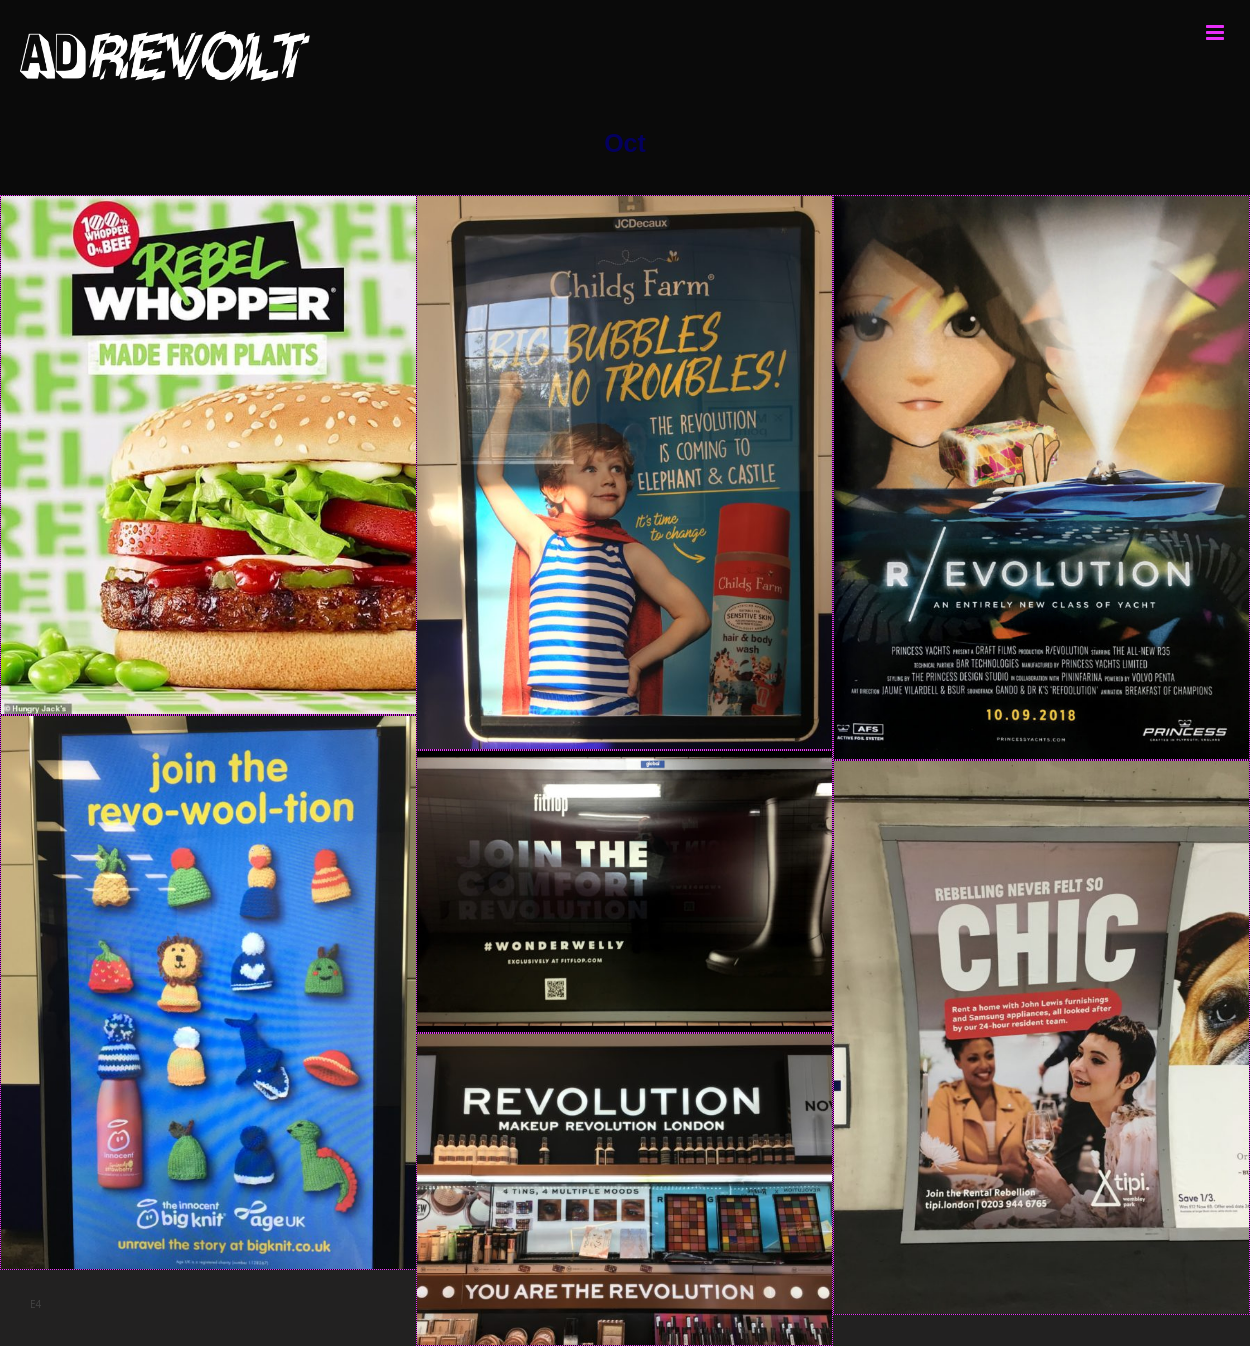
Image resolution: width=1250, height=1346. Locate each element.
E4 (35, 1304)
